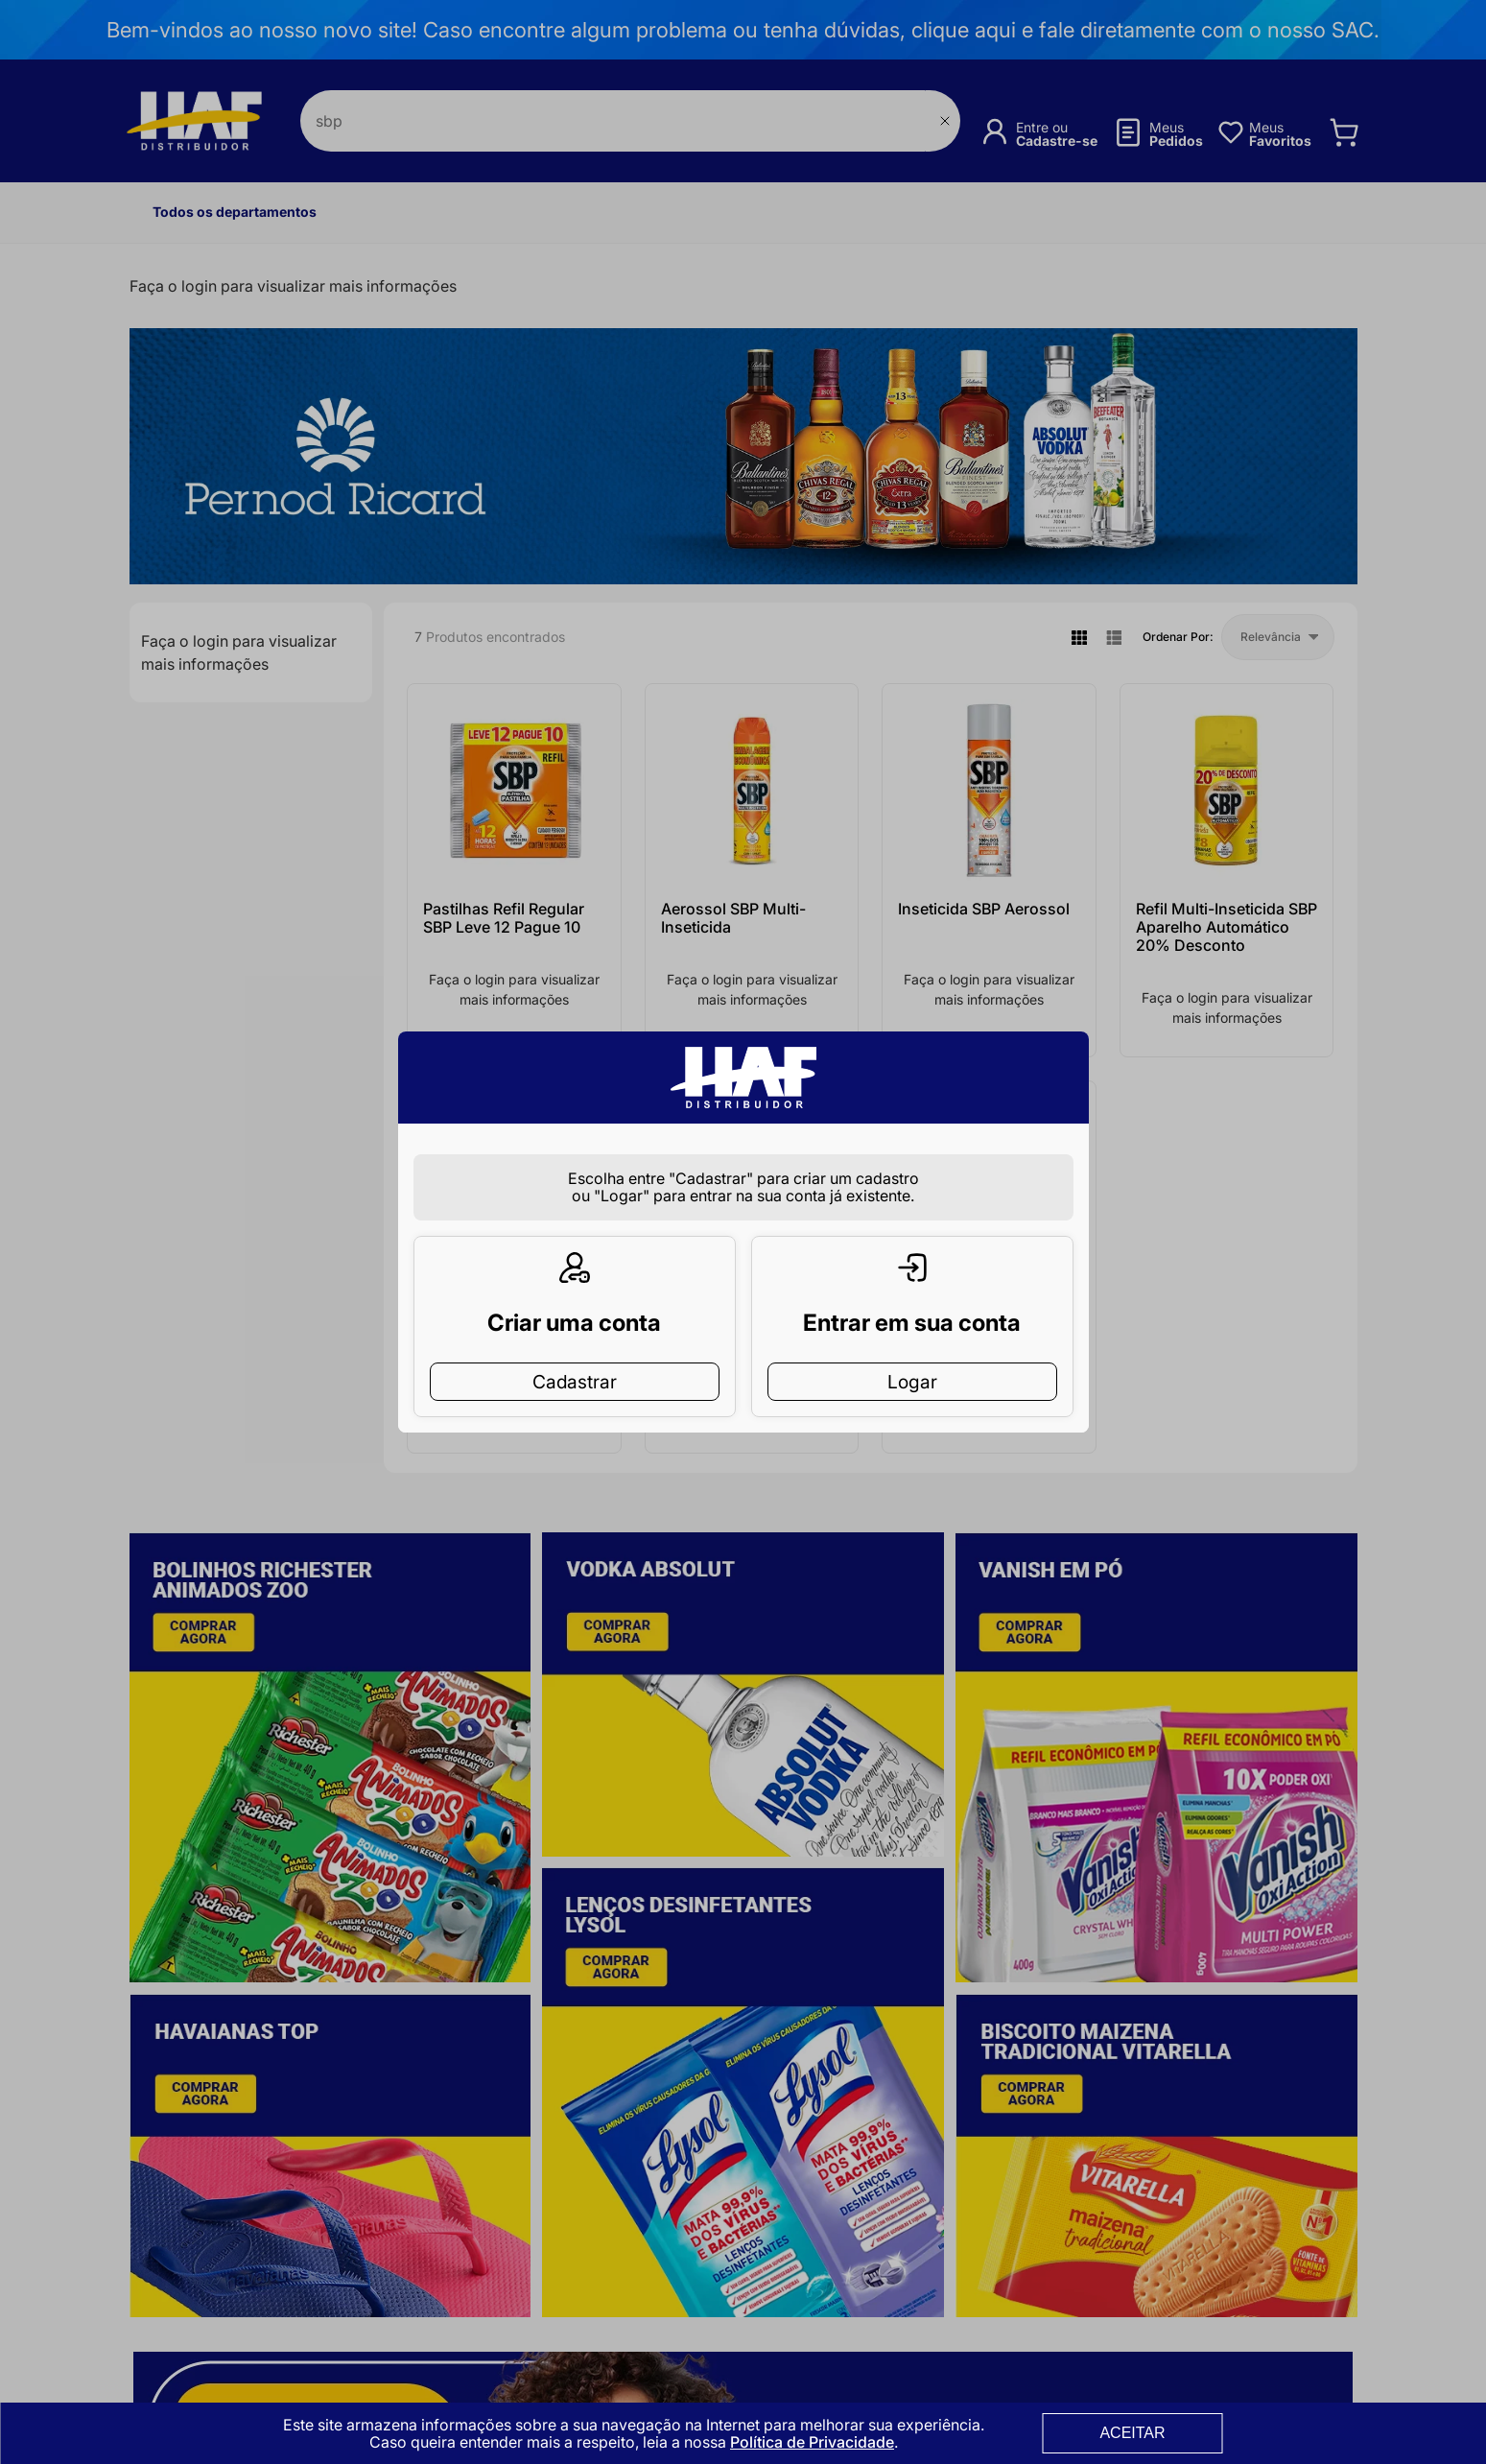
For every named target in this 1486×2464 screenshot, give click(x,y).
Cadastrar (574, 1350)
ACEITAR (1132, 2433)
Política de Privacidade (812, 2442)
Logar (912, 1350)
